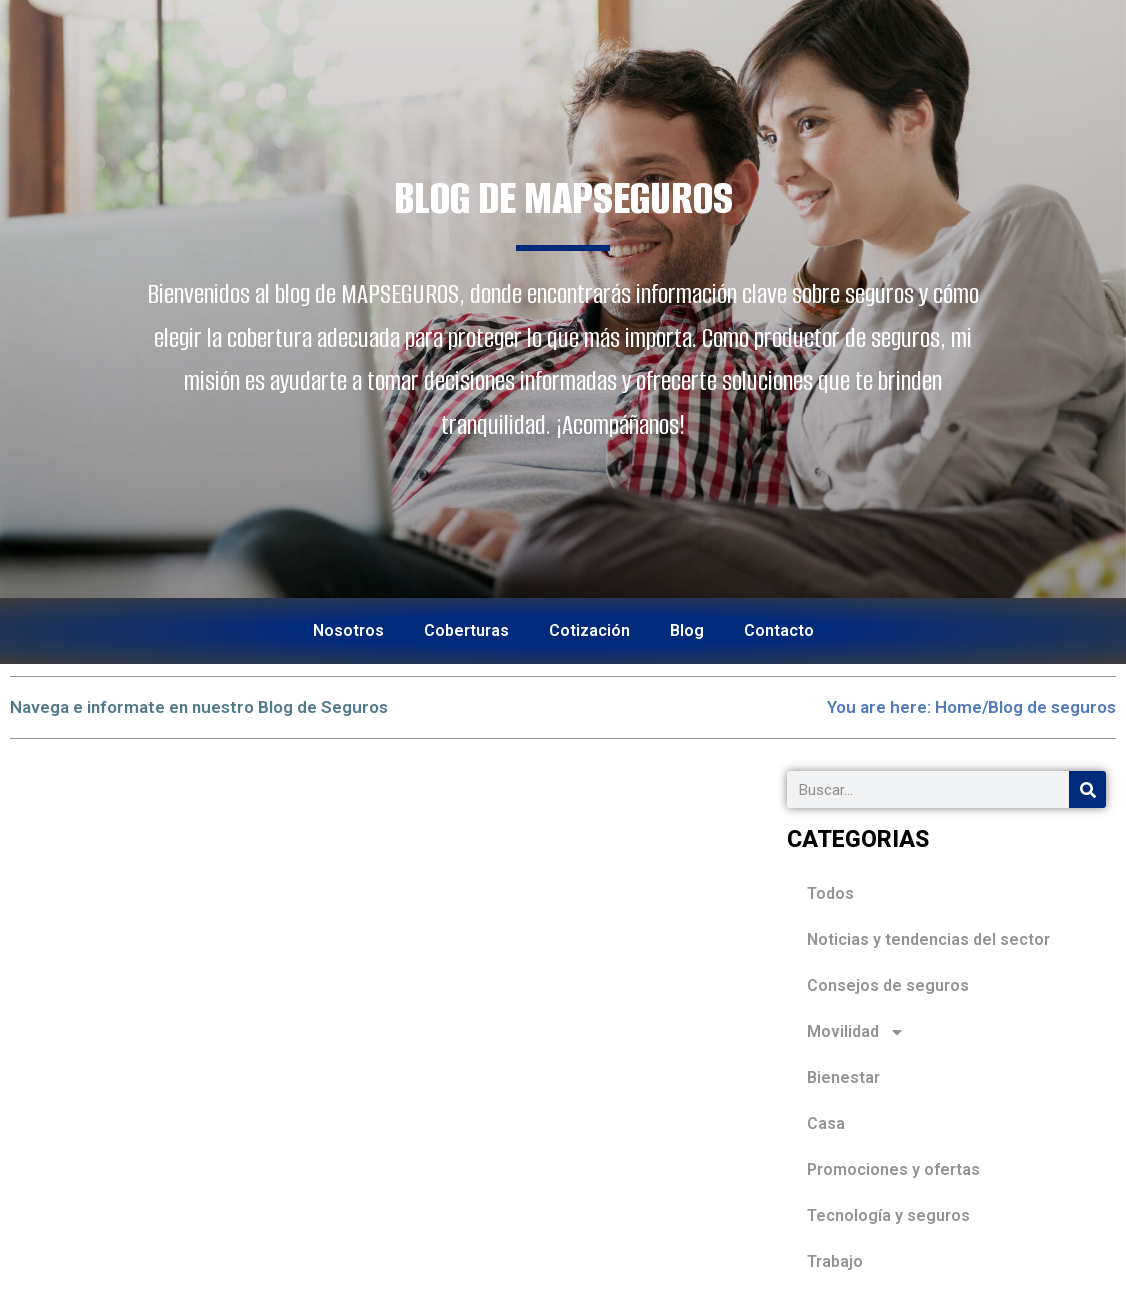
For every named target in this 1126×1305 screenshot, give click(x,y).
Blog (687, 630)
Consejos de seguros (888, 985)
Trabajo (835, 1261)
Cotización (589, 630)
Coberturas (466, 630)
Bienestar (843, 1077)
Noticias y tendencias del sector (928, 939)
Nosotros (348, 630)
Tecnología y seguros (888, 1215)
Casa (826, 1123)
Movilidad (856, 1032)
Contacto (779, 630)
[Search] (1087, 789)
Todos (830, 893)
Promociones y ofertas (893, 1169)
